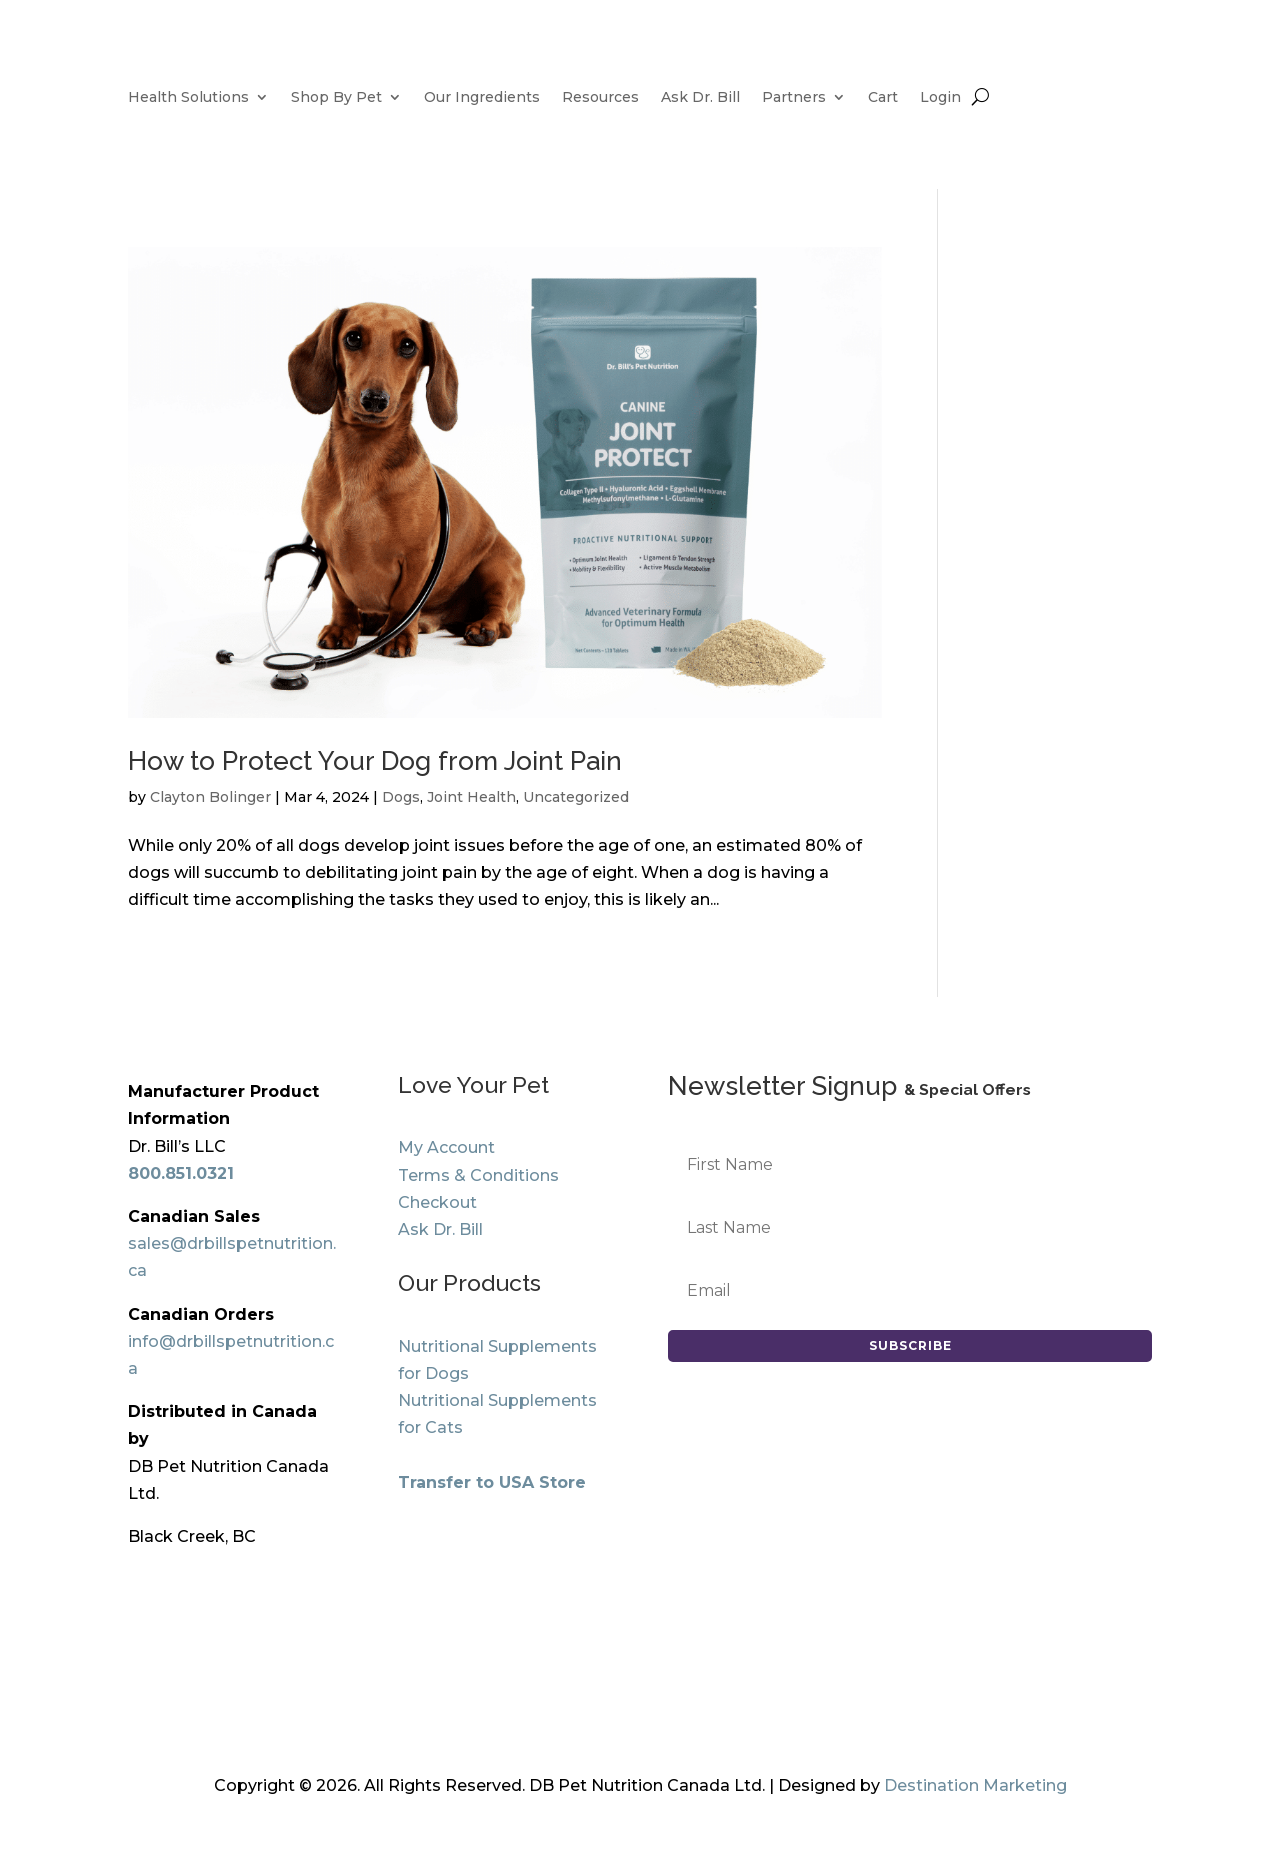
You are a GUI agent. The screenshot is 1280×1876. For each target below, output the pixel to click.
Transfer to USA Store (492, 1482)
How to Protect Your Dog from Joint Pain (375, 761)
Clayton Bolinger (210, 797)
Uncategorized (576, 797)
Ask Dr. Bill (700, 98)
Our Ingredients (482, 98)
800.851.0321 (181, 1173)
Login (940, 98)
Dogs (401, 797)
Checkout (437, 1202)
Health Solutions (188, 98)
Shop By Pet (336, 98)
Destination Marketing (975, 1785)
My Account (446, 1147)
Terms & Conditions (478, 1175)
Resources (600, 98)
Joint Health (471, 797)
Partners (794, 98)
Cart (883, 98)
